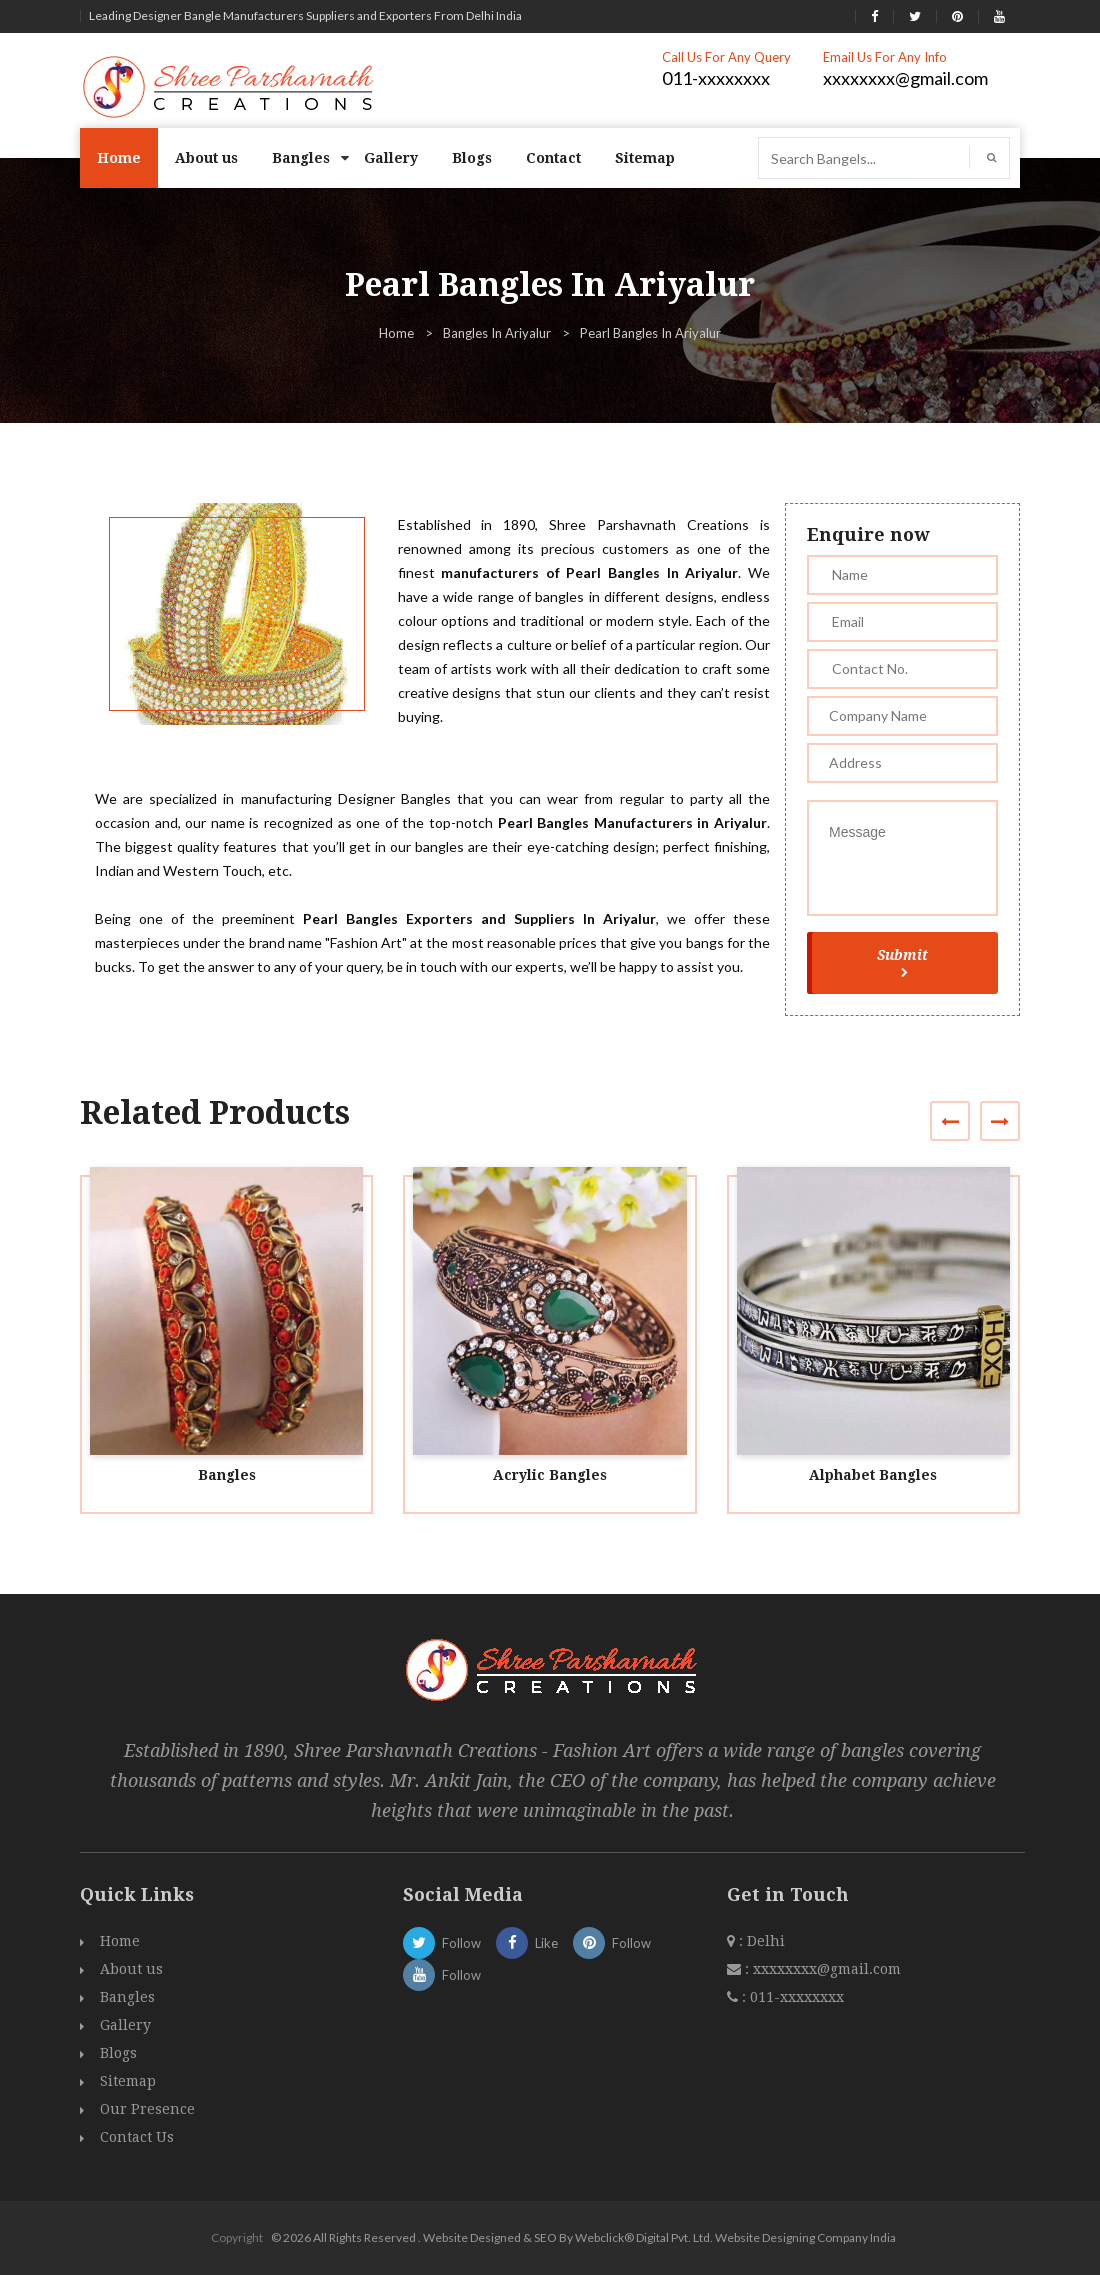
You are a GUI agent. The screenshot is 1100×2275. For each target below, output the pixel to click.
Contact (553, 158)
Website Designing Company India (805, 2237)
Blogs (472, 158)
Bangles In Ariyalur (497, 333)
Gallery (391, 158)
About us (206, 158)
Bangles (301, 158)
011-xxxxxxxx (716, 78)
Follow (442, 1943)
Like (527, 1943)
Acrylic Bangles (550, 1475)
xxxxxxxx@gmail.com (905, 78)
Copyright (237, 2237)
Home (119, 158)
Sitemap (645, 158)
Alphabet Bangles (873, 1475)
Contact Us (137, 2137)
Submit (902, 962)
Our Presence (147, 2109)
